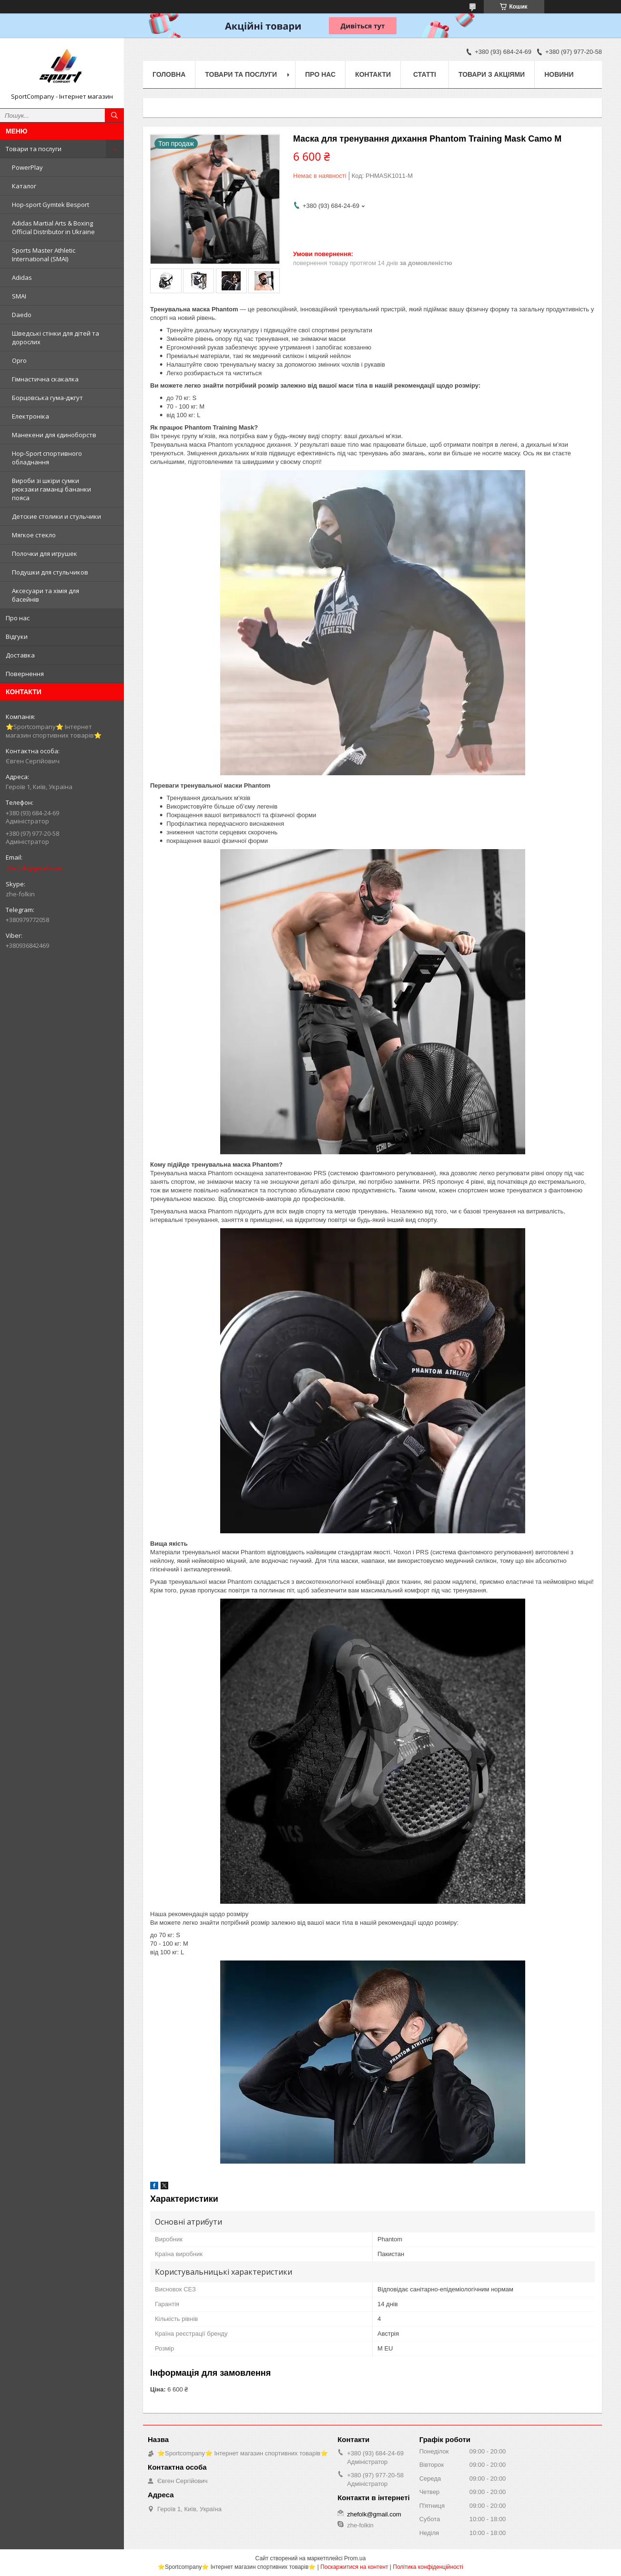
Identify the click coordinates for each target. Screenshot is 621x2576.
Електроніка (30, 416)
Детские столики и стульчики (56, 516)
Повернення (25, 673)
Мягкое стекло (34, 535)
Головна (169, 74)
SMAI (19, 296)
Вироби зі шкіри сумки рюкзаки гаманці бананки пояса (51, 489)
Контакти (373, 74)
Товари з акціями (491, 74)
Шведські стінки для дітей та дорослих (55, 337)
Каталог (24, 186)
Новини (558, 74)
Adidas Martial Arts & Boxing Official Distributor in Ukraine (53, 227)
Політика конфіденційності (428, 2567)
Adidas (22, 277)
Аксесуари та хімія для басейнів (45, 595)
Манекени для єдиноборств (54, 435)
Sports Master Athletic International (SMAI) (43, 254)
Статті (424, 74)
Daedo (21, 314)
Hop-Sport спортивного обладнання (47, 457)
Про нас (18, 618)
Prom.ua (355, 2558)
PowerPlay (27, 167)
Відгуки (17, 636)
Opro (19, 360)
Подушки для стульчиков (50, 572)
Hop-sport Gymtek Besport (50, 204)
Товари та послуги (33, 148)
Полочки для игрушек (44, 553)
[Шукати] (114, 115)
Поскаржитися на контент (354, 2567)
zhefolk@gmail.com (34, 868)
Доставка (20, 655)
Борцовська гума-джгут (47, 397)
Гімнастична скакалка (45, 379)
